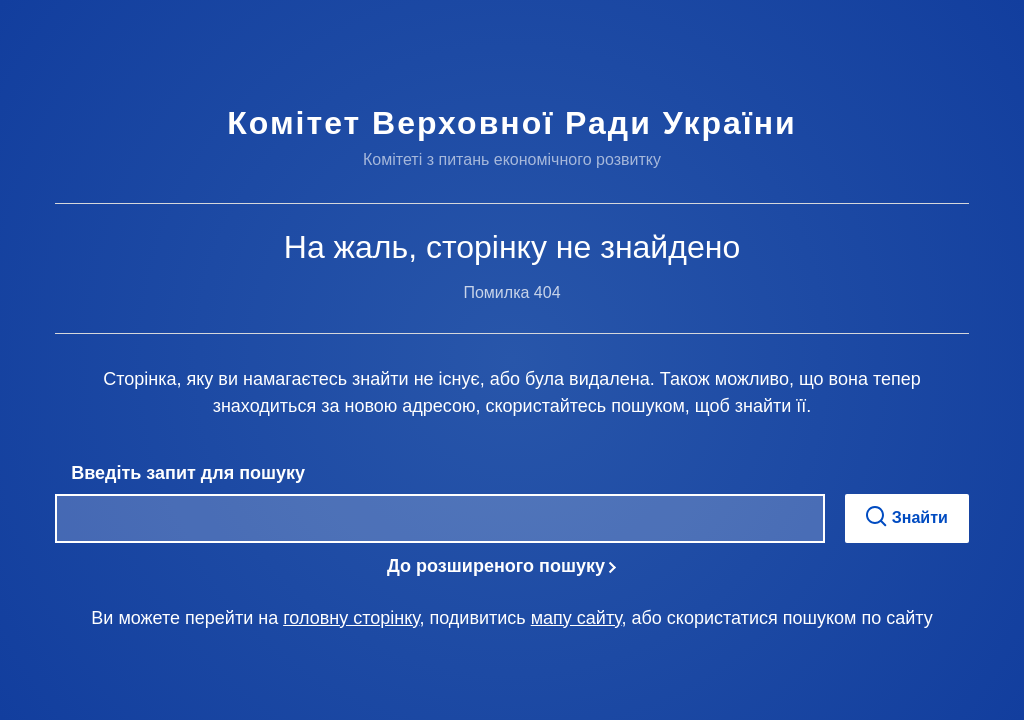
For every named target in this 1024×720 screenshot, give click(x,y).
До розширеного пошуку (496, 566)
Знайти (907, 516)
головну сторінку (351, 618)
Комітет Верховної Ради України (511, 123)
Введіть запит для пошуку (188, 473)
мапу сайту (576, 618)
